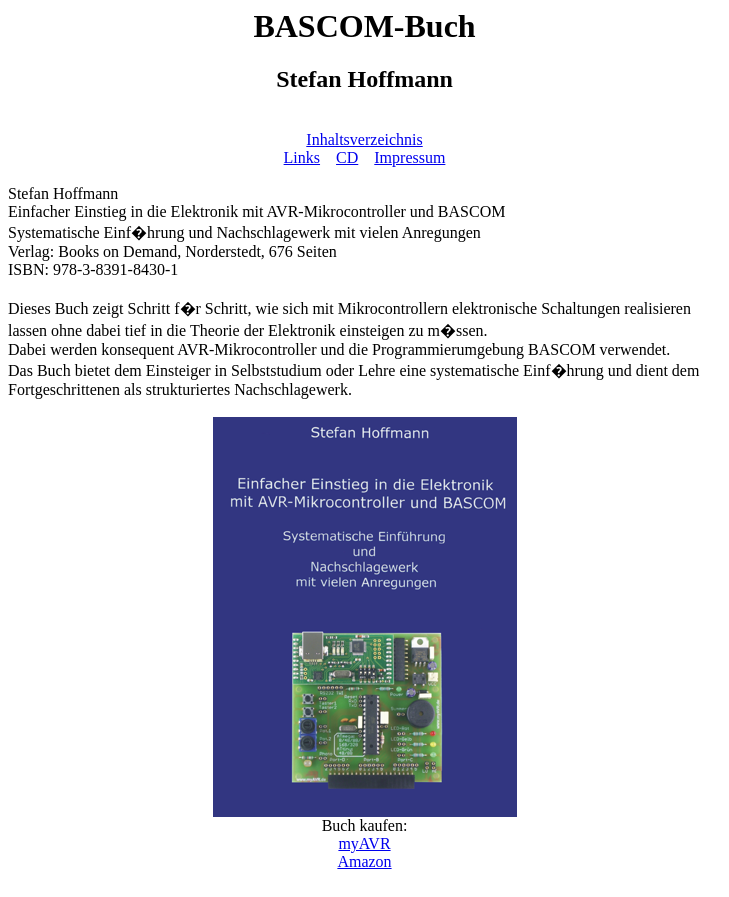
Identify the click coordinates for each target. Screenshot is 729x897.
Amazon (364, 861)
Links (302, 157)
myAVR (364, 843)
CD (347, 157)
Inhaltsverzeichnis (364, 139)
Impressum (409, 157)
